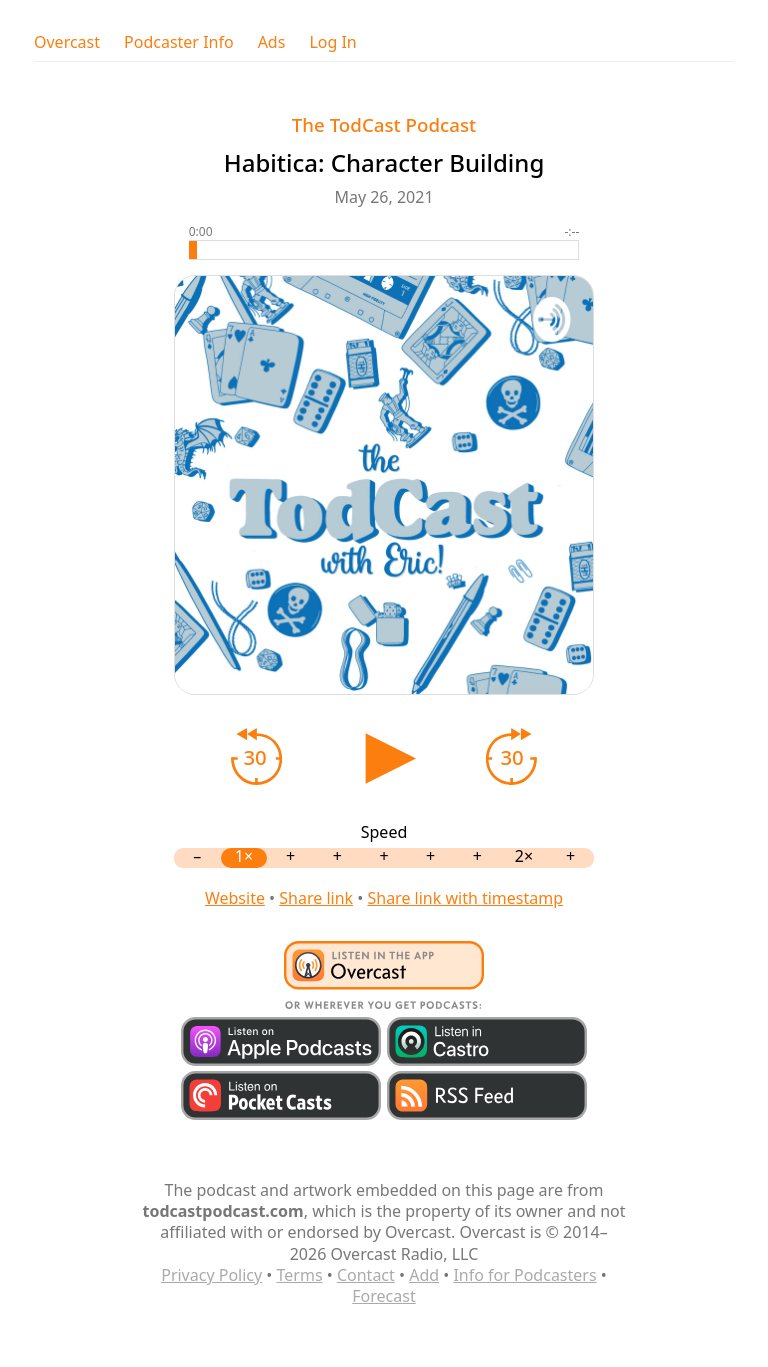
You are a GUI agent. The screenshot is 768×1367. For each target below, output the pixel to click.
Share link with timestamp (465, 898)
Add (424, 1275)
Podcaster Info (179, 42)
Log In (332, 42)
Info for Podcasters (524, 1275)
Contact (366, 1275)
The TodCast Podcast (384, 124)
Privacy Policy (211, 1275)
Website (235, 898)
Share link (316, 898)
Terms (300, 1275)
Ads (272, 42)
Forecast (383, 1296)
